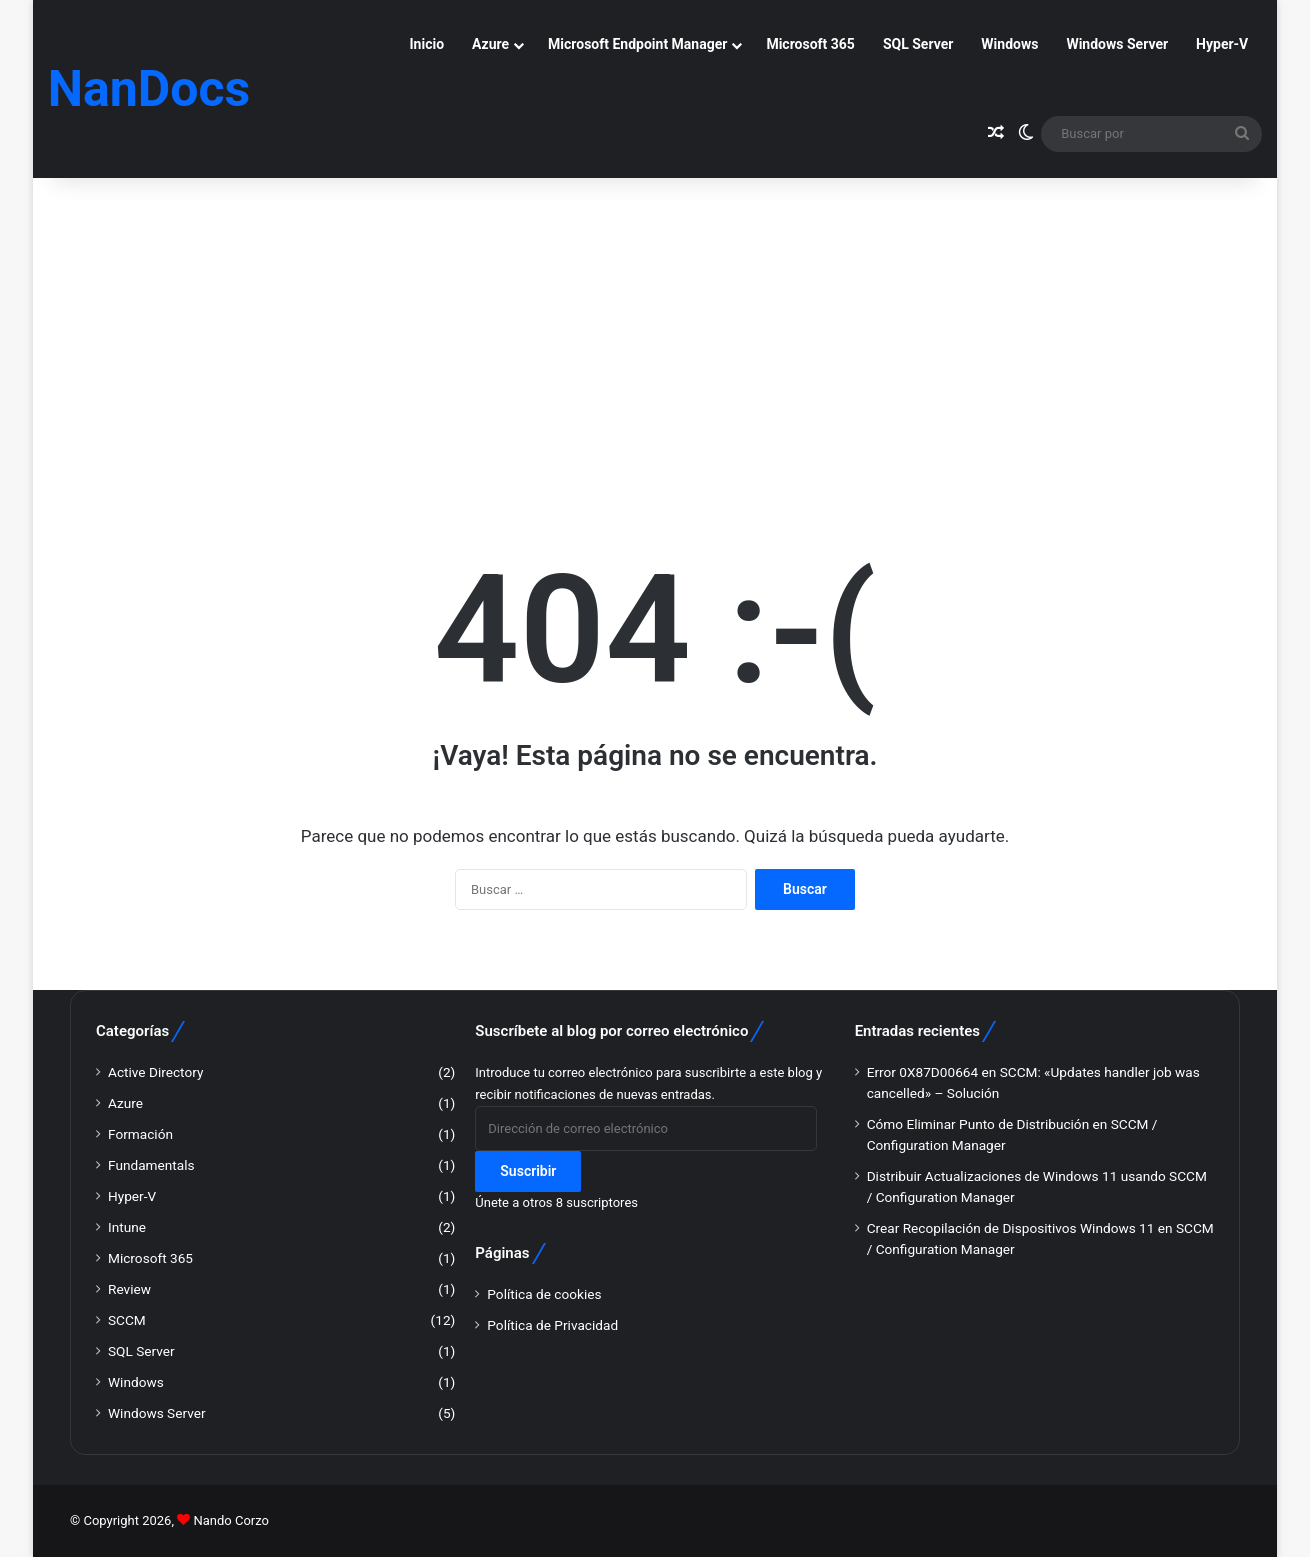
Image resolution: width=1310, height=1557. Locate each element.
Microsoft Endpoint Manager (637, 44)
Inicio (426, 44)
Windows (1009, 44)
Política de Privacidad (552, 1325)
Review (129, 1289)
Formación (140, 1134)
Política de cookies (544, 1294)
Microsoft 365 (810, 44)
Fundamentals (151, 1165)
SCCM (127, 1320)
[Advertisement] (655, 326)
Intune (127, 1227)
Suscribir (528, 1171)
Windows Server (1117, 44)
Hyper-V (1222, 44)
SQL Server (918, 44)
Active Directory (155, 1072)
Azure (490, 44)
